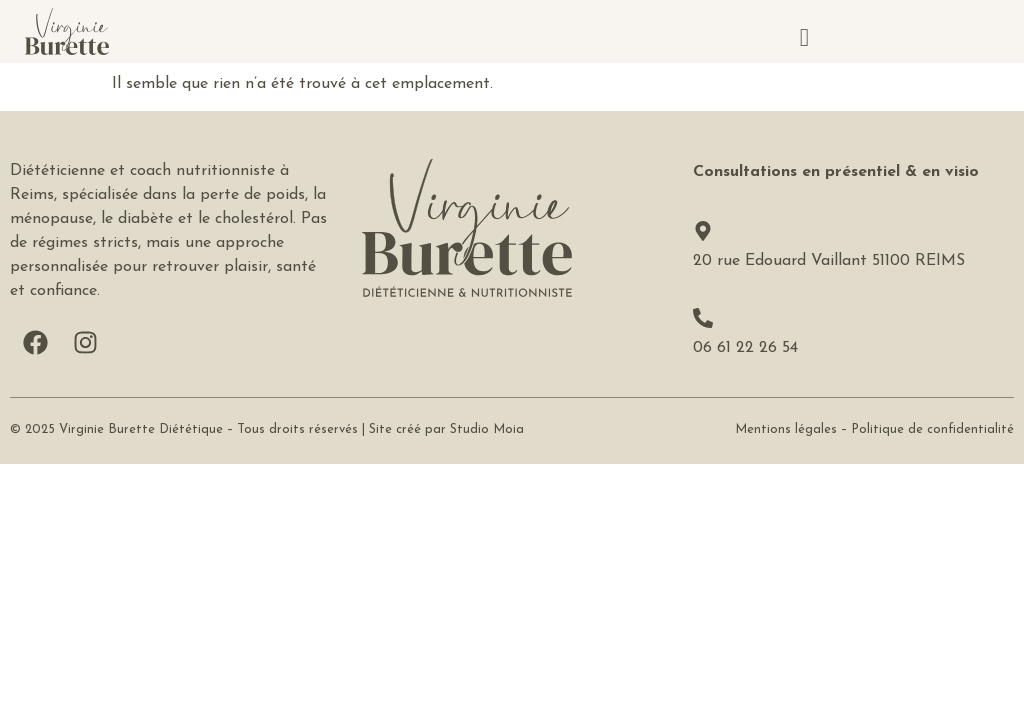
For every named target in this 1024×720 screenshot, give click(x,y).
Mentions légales (786, 429)
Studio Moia (487, 429)
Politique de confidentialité (932, 429)
